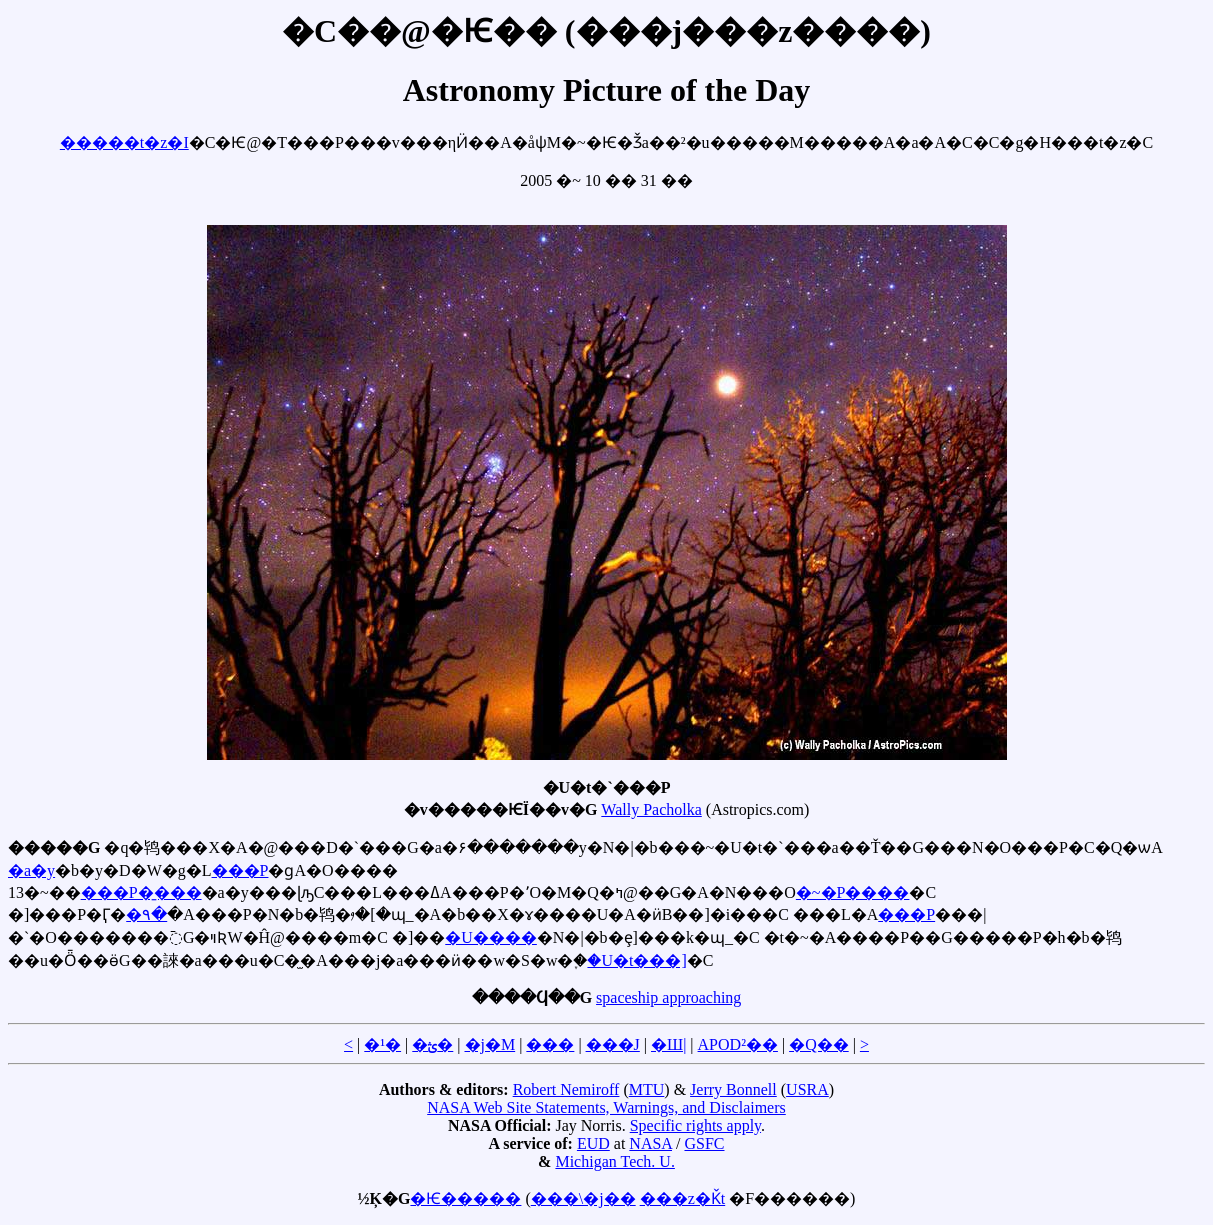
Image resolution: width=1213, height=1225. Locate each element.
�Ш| (668, 1044)
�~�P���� (853, 892)
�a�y (31, 870)
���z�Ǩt (683, 1198)
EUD (593, 1143)
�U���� (491, 937)
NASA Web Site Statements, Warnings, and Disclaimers (606, 1107)
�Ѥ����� (465, 1198)
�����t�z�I (124, 142)
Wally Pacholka (651, 809)
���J (613, 1044)
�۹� (146, 914)
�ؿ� (432, 1044)
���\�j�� (583, 1198)
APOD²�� (738, 1044)
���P (240, 870)
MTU (647, 1089)
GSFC (704, 1143)
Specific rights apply (695, 1125)
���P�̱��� (141, 892)
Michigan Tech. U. (614, 1161)
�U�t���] (636, 960)
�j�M (490, 1044)
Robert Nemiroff (566, 1089)
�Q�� (819, 1044)
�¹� (382, 1044)
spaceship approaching (668, 997)
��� (550, 1044)
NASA (650, 1143)
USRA (807, 1089)
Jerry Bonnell (733, 1089)
